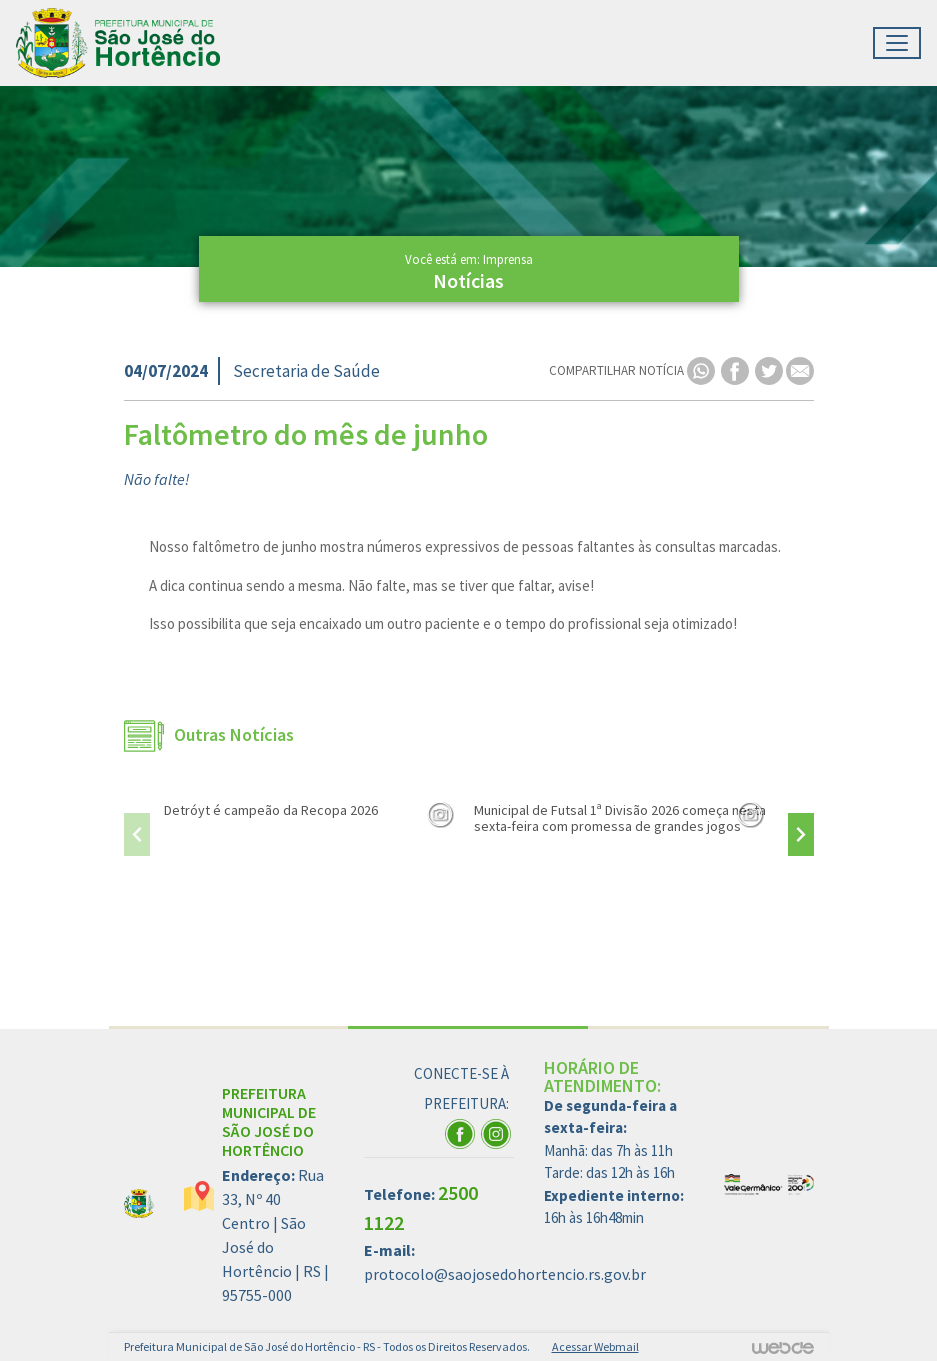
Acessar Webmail (595, 1346)
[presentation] (137, 834)
